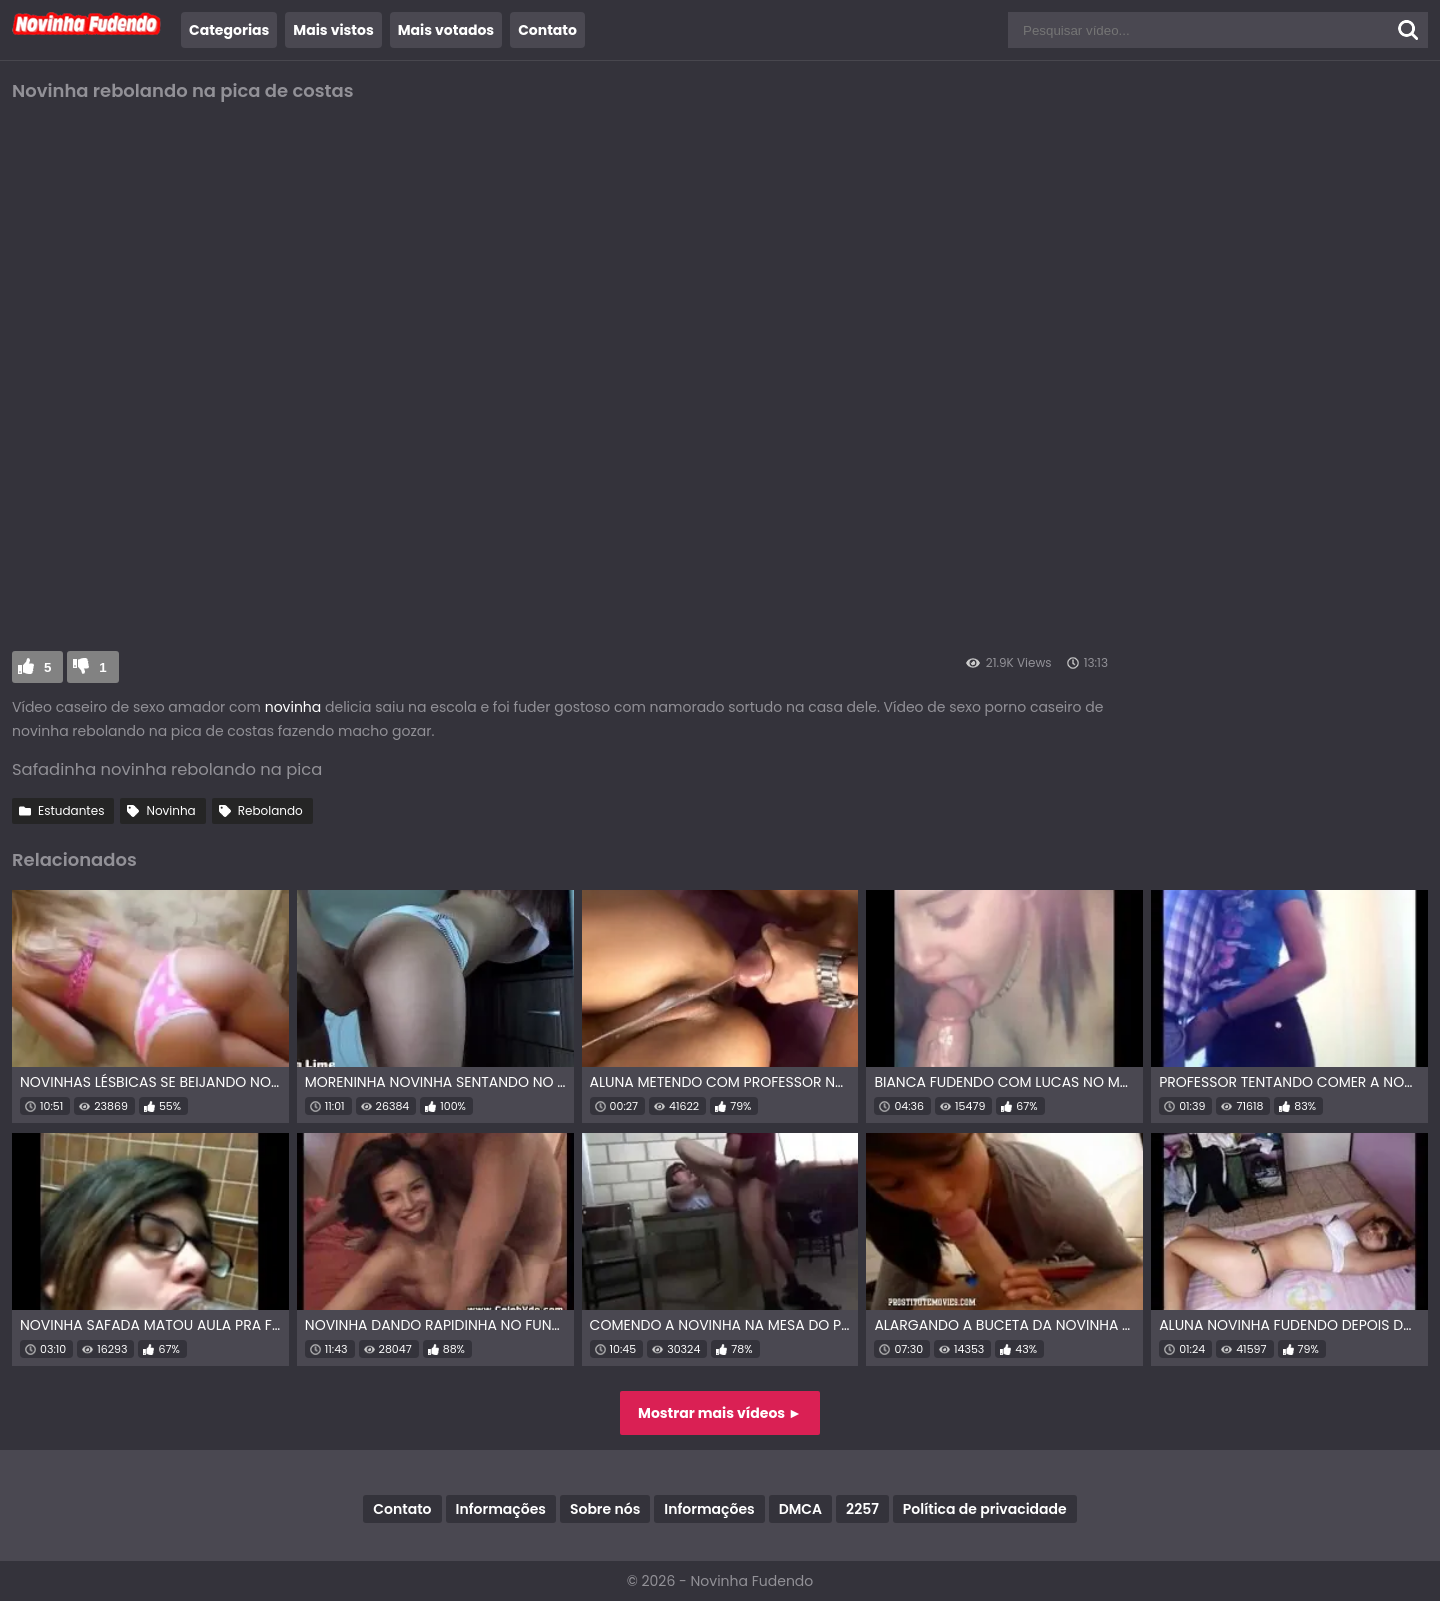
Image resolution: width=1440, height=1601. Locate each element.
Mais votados (446, 30)
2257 (862, 1509)
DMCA (800, 1509)
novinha (293, 707)
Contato (547, 30)
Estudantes (71, 810)
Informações (501, 1509)
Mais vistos (333, 30)
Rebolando (270, 810)
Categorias (229, 30)
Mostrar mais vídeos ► (720, 1413)
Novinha (170, 810)
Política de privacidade (985, 1509)
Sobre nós (605, 1509)
